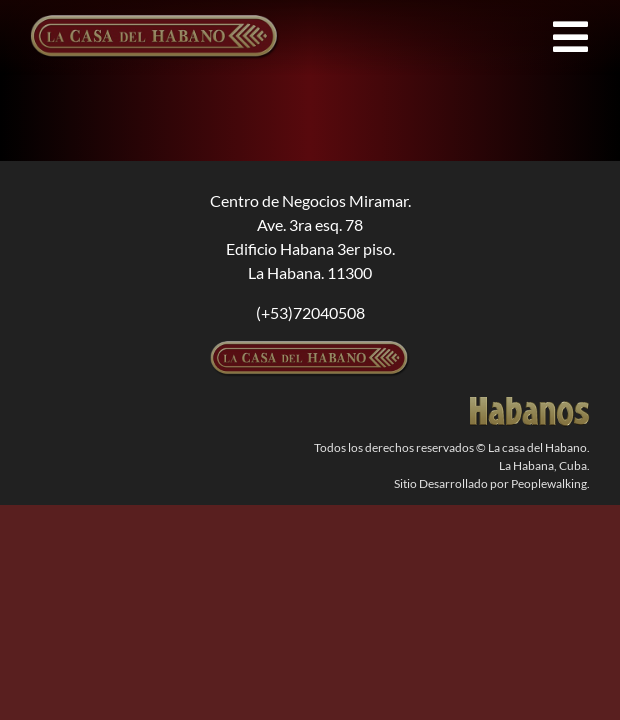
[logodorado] (530, 404)
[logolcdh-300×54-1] (310, 348)
